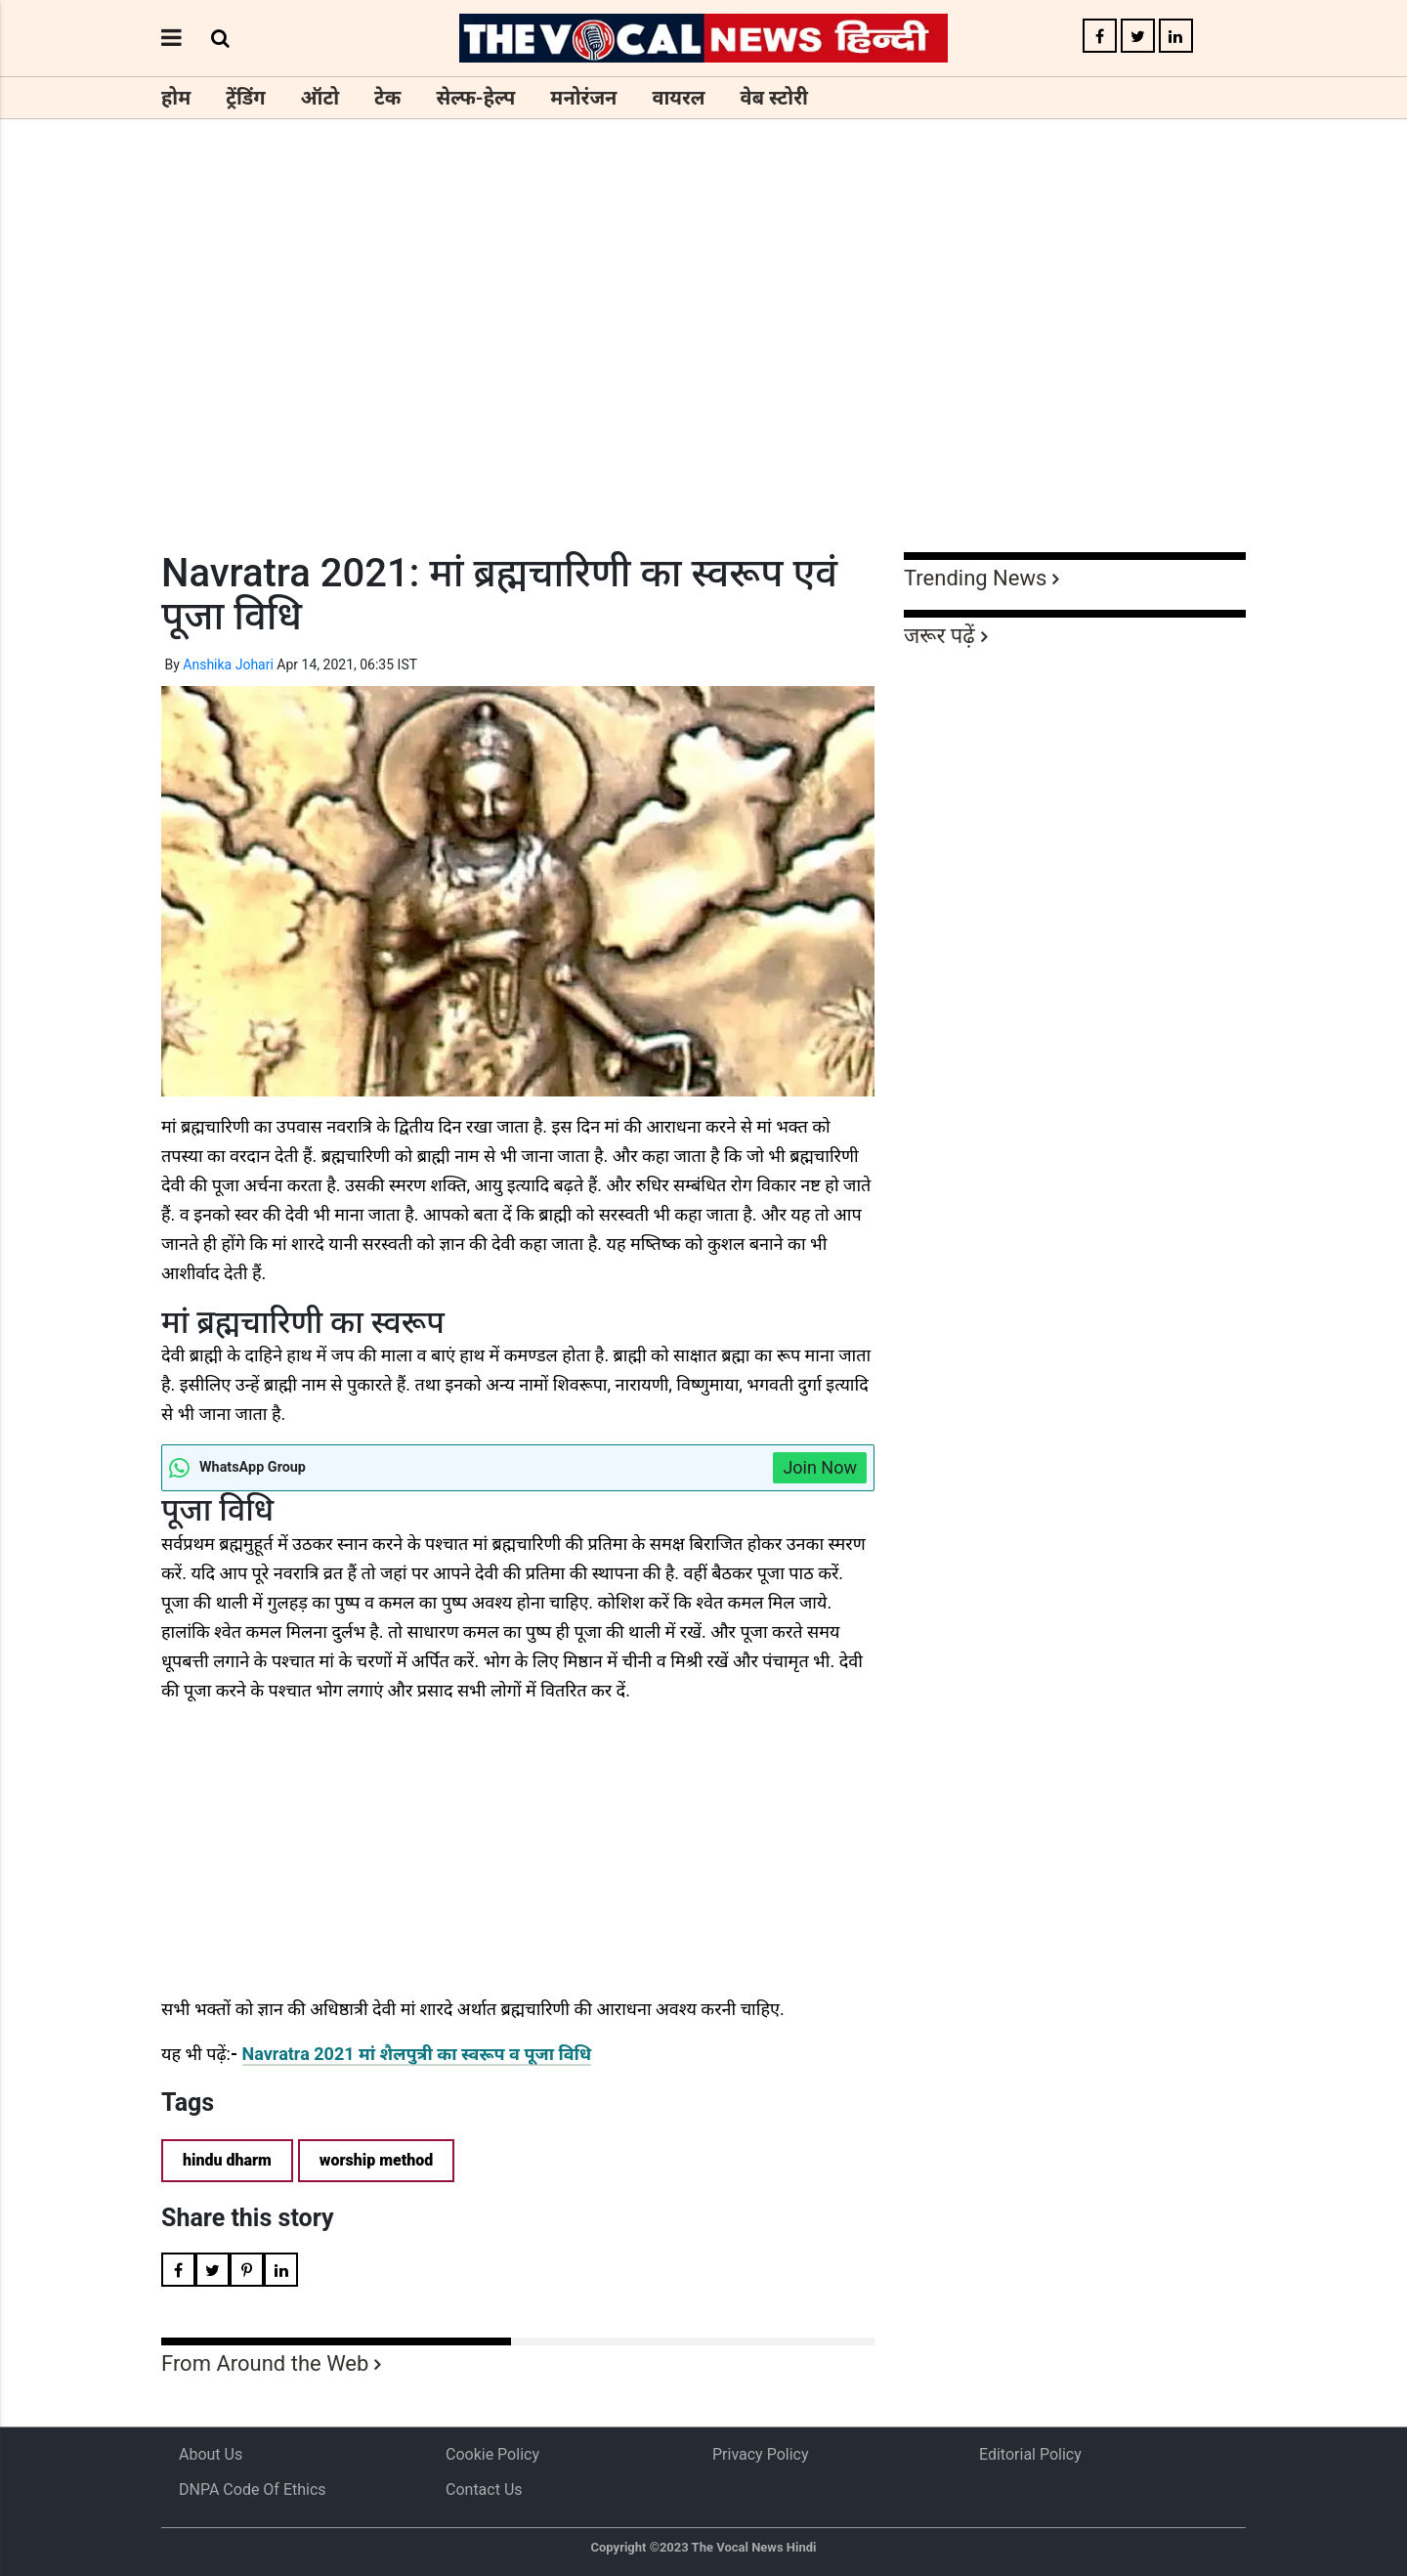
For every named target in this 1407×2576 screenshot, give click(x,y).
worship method (376, 2160)
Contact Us (484, 2489)
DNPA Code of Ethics (252, 2489)
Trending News (975, 578)
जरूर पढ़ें (939, 635)
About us (210, 2454)
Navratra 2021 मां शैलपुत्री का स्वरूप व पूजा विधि (417, 2053)
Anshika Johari (228, 664)
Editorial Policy (1030, 2454)
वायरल (678, 97)
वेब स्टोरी (774, 97)
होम (176, 97)
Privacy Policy (760, 2454)
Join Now (820, 1467)
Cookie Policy (492, 2454)
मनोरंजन (583, 97)
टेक (387, 97)
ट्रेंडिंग (245, 97)
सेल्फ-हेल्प (475, 97)
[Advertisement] (703, 371)
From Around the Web (264, 2363)
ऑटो (320, 97)
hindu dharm (227, 2160)
